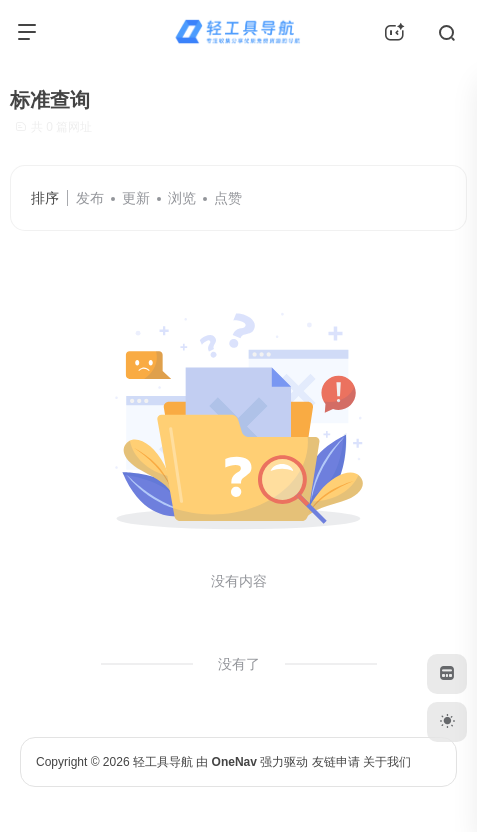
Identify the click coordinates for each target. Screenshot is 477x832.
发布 (90, 198)
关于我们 (387, 762)
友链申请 (336, 762)
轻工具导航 (163, 762)
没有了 (239, 664)
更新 (136, 198)
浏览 (182, 198)
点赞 (228, 198)
